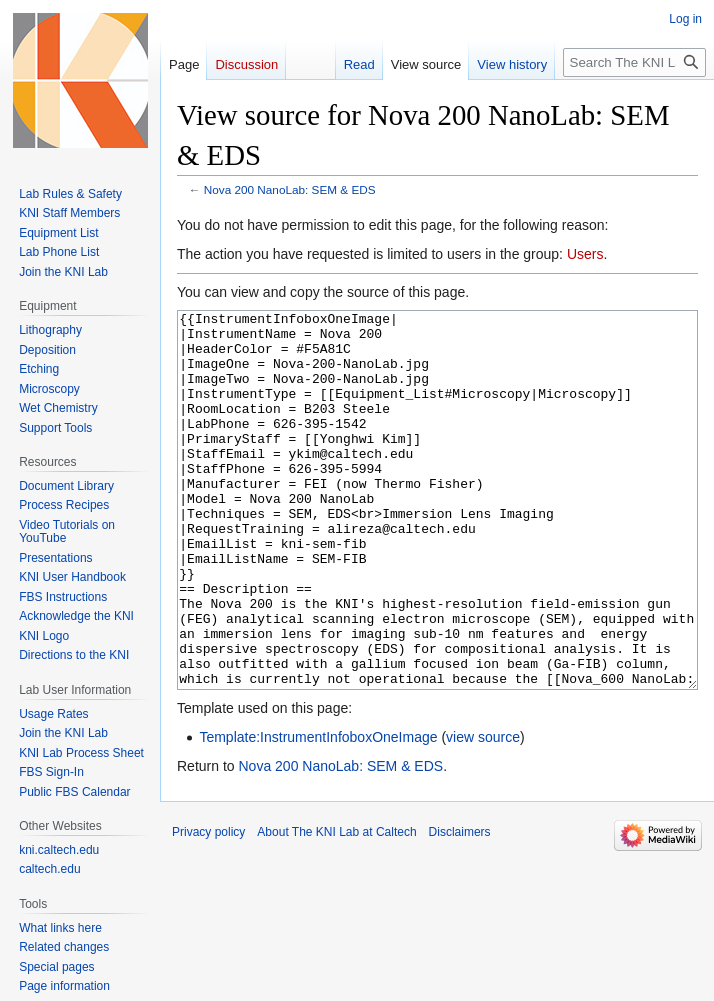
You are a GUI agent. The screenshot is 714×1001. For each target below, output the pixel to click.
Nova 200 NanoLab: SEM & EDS (290, 189)
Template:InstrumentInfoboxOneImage (318, 812)
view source (483, 812)
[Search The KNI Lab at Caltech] (634, 62)
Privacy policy (208, 907)
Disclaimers (460, 907)
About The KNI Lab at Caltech (336, 907)
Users (585, 254)
